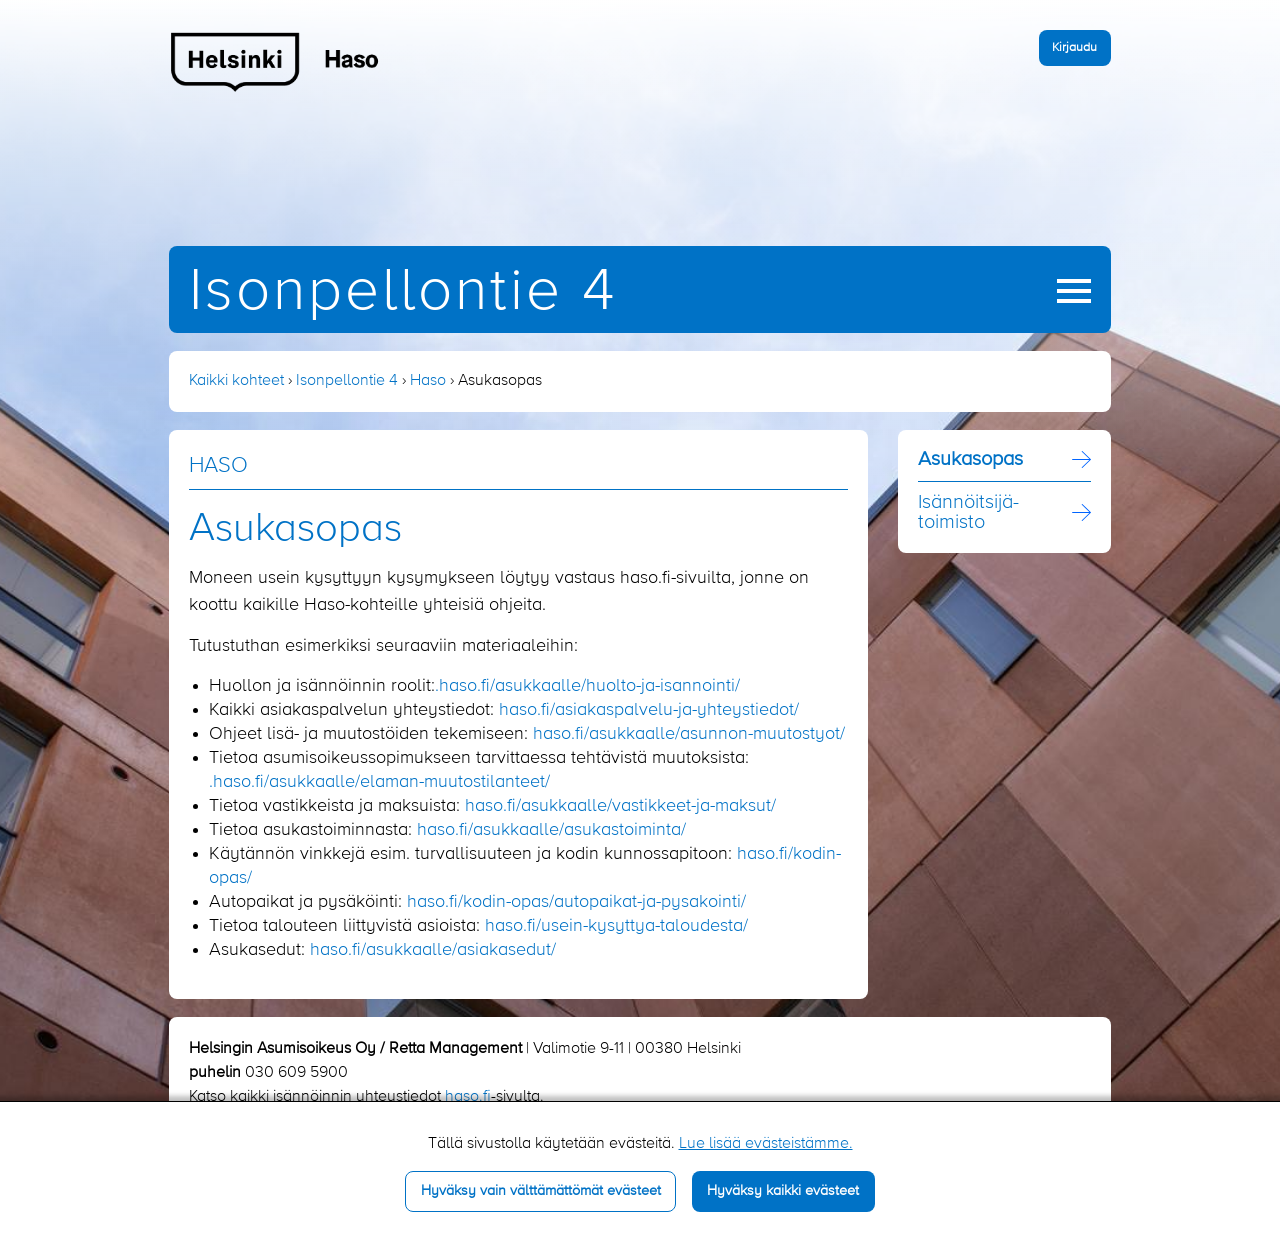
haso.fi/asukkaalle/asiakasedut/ (433, 950)
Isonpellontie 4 (403, 292)
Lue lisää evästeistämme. (766, 1144)
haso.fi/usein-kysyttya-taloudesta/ (616, 926)
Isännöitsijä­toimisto (968, 513)
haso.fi (468, 1097)
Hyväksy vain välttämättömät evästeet (541, 1191)
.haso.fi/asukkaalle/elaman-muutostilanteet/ (379, 782)
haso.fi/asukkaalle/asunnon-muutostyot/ (689, 734)
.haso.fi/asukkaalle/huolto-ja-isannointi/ (587, 686)
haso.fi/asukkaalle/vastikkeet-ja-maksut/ (620, 806)
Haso (428, 381)
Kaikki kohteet (236, 381)
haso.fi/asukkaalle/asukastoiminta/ (551, 830)
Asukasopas (970, 460)
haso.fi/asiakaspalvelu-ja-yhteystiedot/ (649, 710)
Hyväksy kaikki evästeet (783, 1191)
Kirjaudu (1074, 47)
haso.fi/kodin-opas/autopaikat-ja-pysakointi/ (576, 902)
